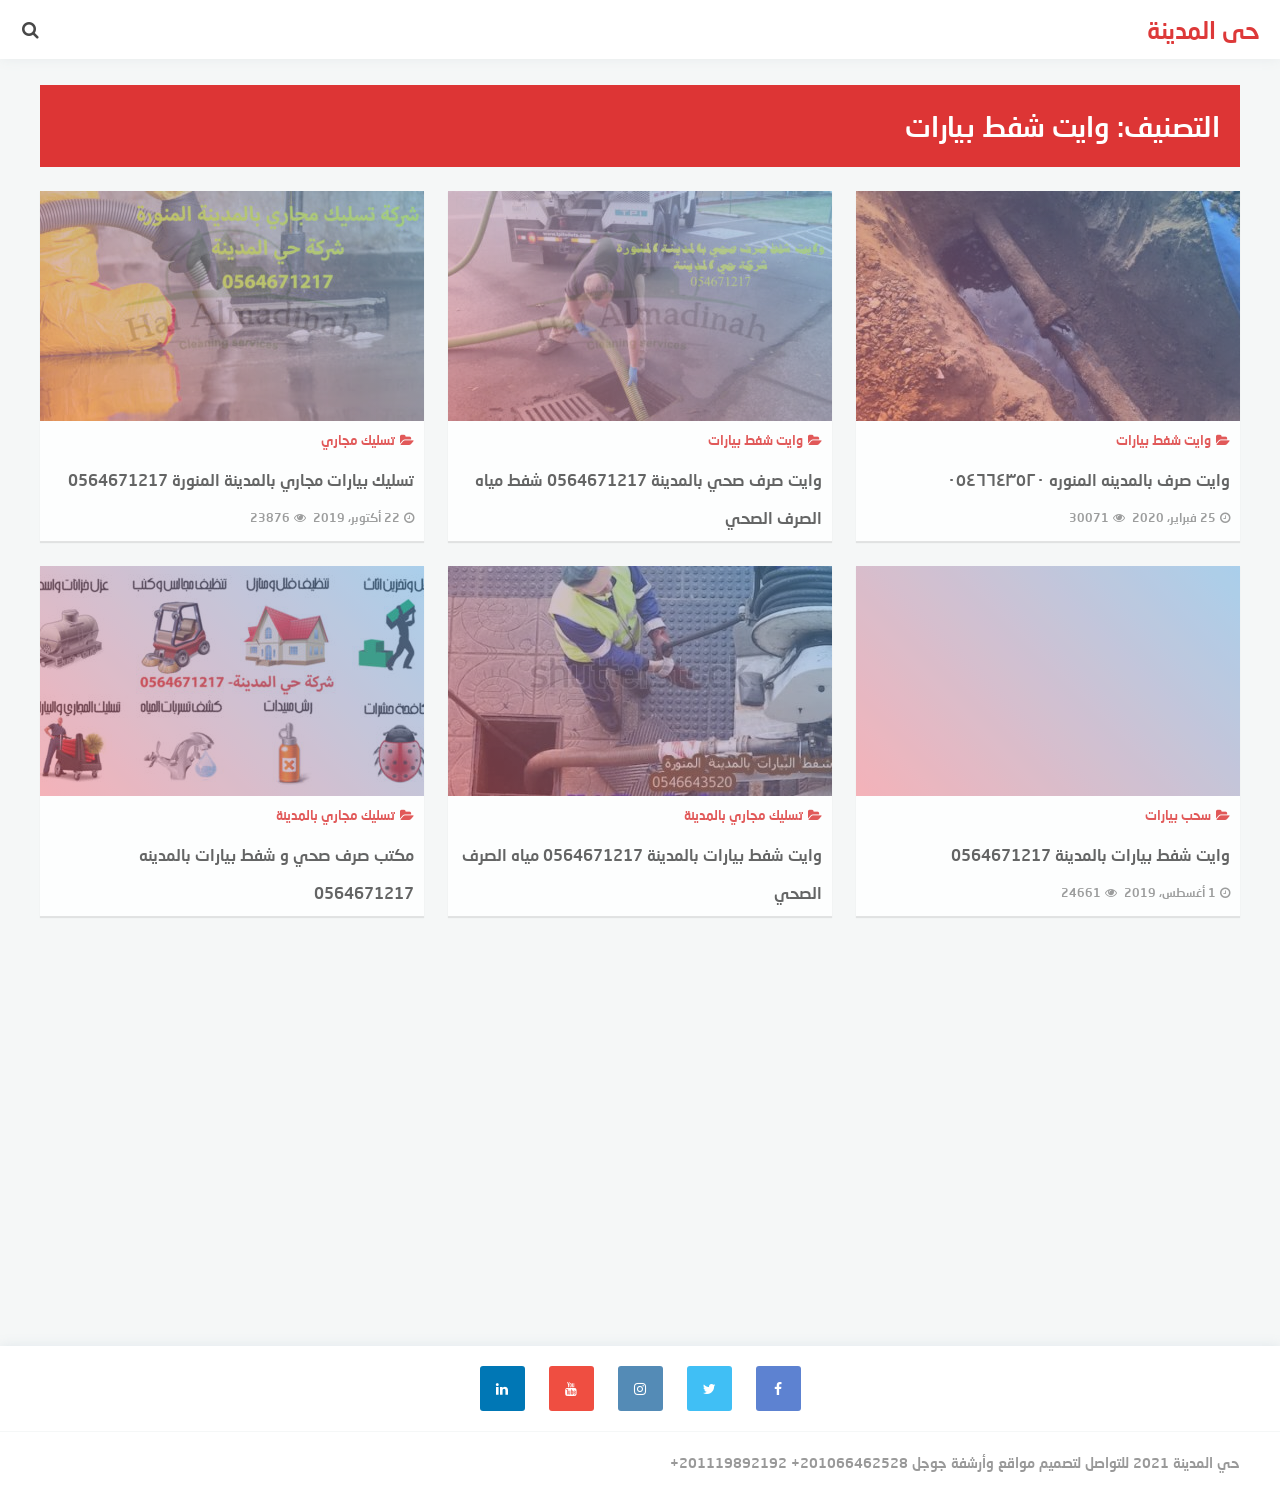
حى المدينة (1203, 29)
